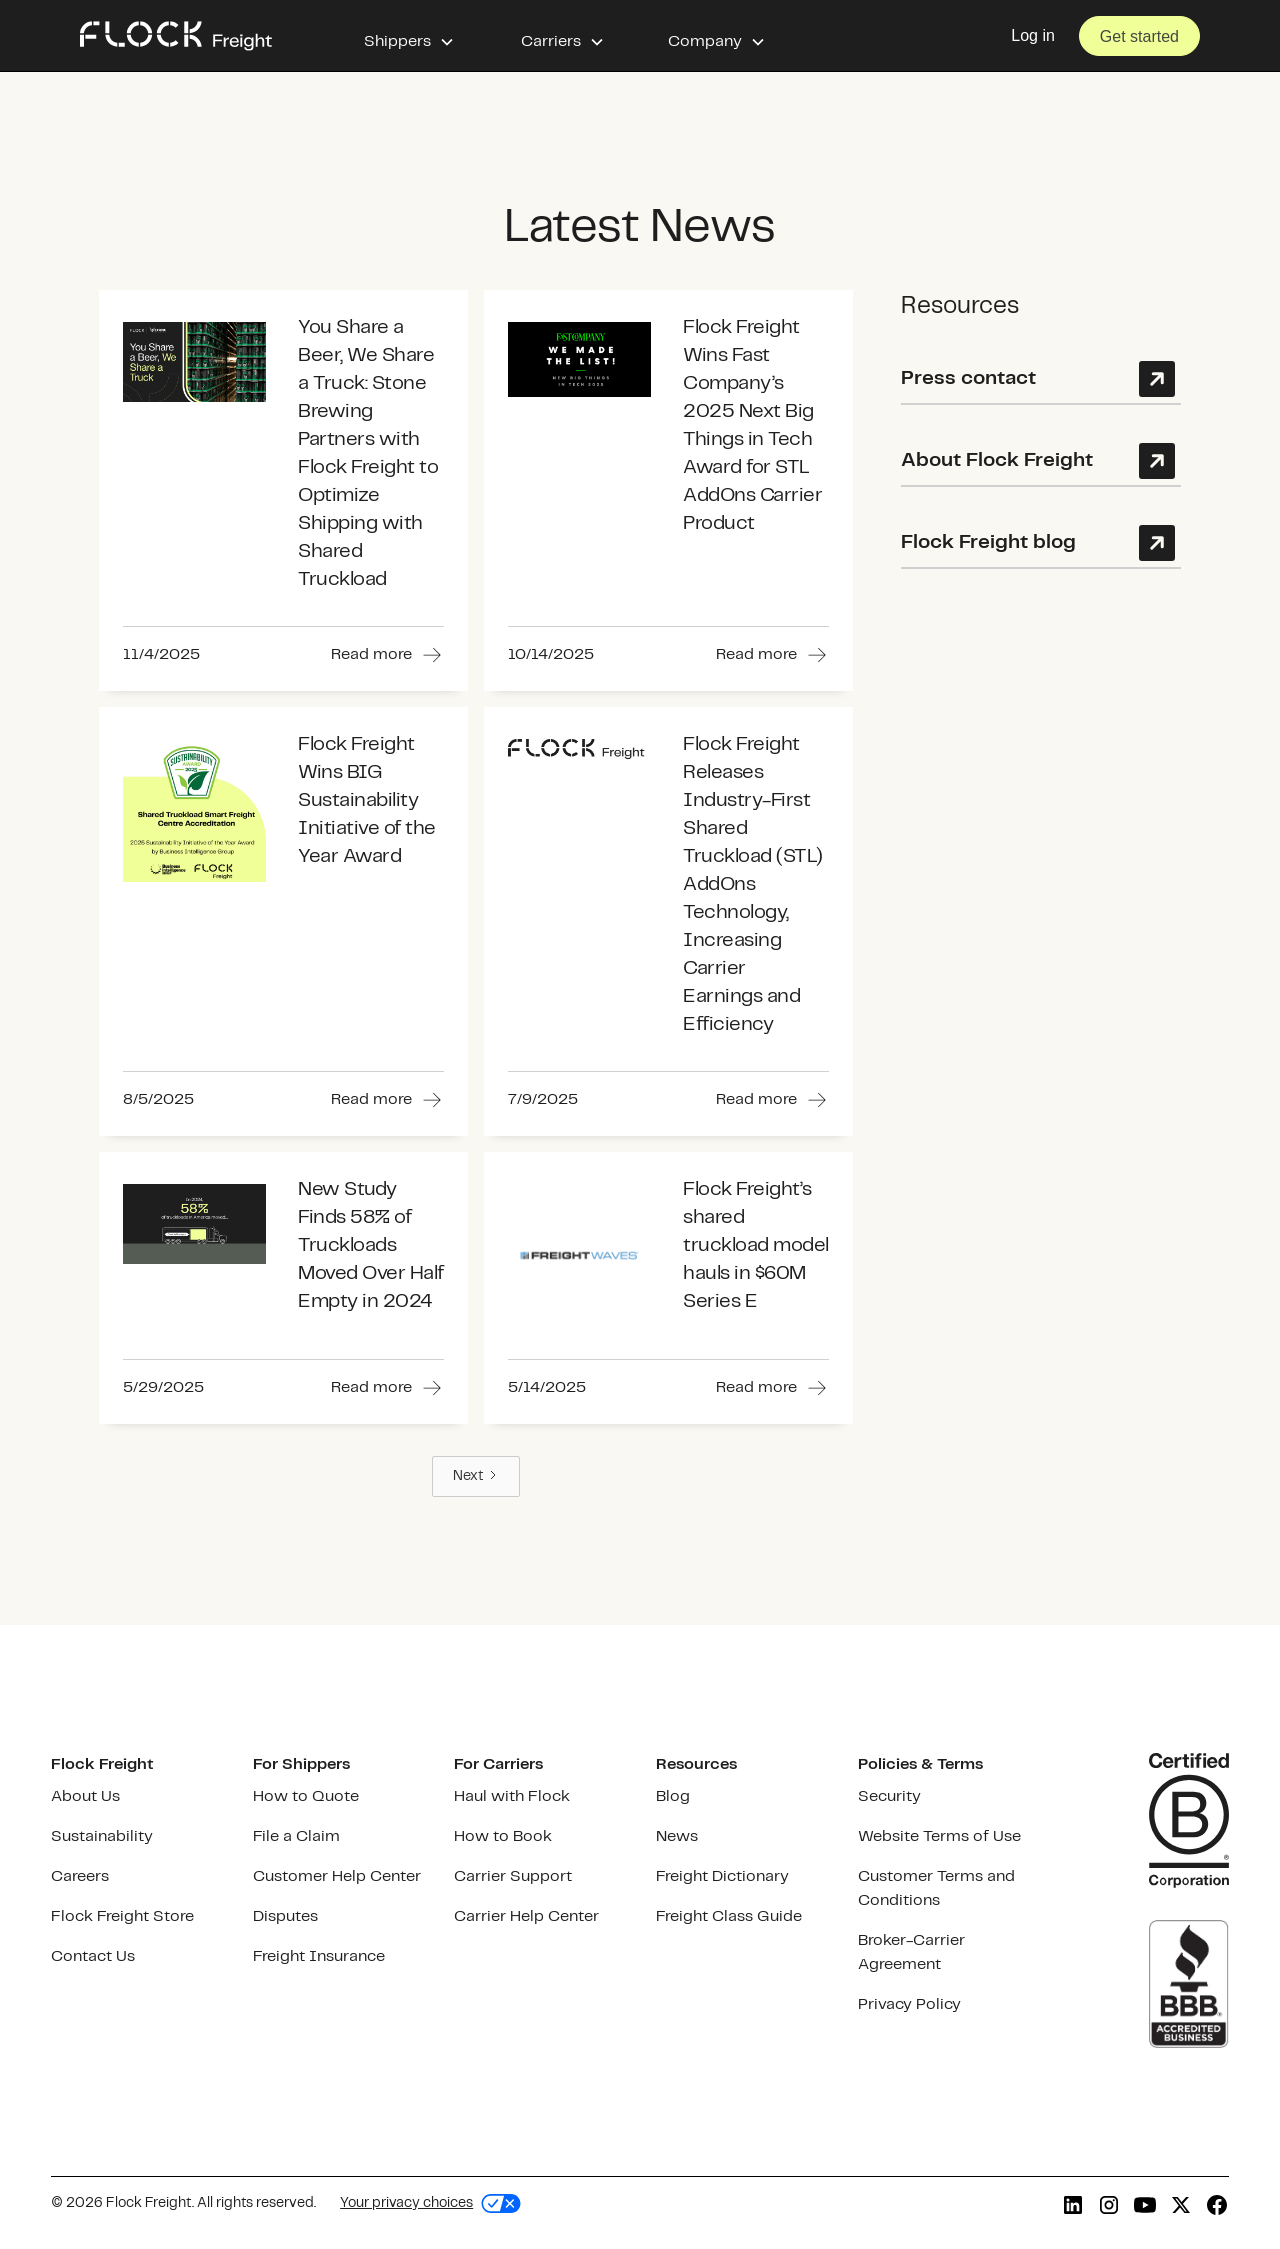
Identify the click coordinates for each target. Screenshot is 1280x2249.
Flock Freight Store (122, 1916)
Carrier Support (513, 1876)
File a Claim (296, 1836)
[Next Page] (476, 1476)
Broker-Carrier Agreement (911, 1952)
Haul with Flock (512, 1796)
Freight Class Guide (729, 1916)
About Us (85, 1796)
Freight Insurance (319, 1956)
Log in (1033, 35)
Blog (673, 1796)
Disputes (285, 1916)
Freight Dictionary (722, 1876)
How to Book (503, 1836)
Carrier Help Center (526, 1916)
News (677, 1836)
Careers (80, 1876)
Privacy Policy (909, 2004)
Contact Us (93, 1956)
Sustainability (102, 1836)
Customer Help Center (337, 1876)
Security (889, 1796)
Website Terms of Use (939, 1836)
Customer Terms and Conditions (936, 1888)
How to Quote (306, 1796)
